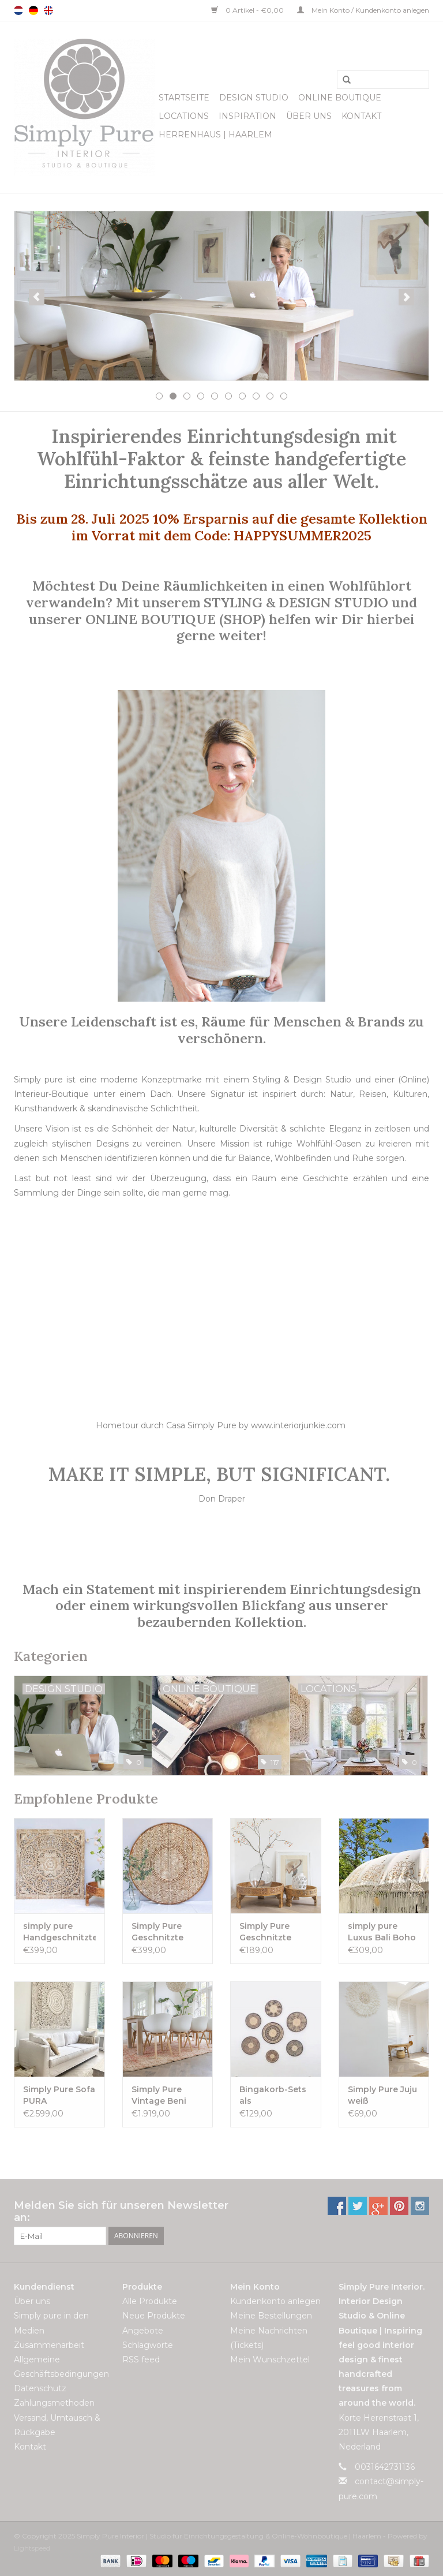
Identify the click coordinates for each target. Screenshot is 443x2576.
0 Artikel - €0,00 (248, 10)
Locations (184, 116)
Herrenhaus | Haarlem (215, 134)
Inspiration (247, 116)
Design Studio (253, 97)
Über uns (309, 116)
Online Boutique (339, 97)
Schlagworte (147, 2345)
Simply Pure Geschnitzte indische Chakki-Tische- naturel (275, 1932)
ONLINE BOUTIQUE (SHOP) (177, 619)
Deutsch (33, 10)
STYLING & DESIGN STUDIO (296, 602)
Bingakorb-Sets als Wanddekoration (275, 2095)
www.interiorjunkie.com (298, 1425)
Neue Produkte (153, 2315)
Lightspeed (32, 2548)
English (48, 10)
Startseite (184, 97)
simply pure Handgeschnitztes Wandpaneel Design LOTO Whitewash (59, 1932)
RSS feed (141, 2359)
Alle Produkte (149, 2301)
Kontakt (361, 116)
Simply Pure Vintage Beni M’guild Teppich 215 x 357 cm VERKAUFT (166, 2095)
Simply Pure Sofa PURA (59, 2095)
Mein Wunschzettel (270, 2359)
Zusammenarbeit (49, 2345)
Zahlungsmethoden (54, 2403)
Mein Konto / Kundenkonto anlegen (363, 10)
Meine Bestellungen (271, 2315)
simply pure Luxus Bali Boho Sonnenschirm (382, 1932)
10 (283, 396)
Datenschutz (40, 2388)
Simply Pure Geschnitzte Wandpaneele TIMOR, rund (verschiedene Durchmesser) (162, 1932)
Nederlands (18, 10)
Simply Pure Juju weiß (382, 2095)
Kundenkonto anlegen (275, 2301)
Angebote (142, 2330)
